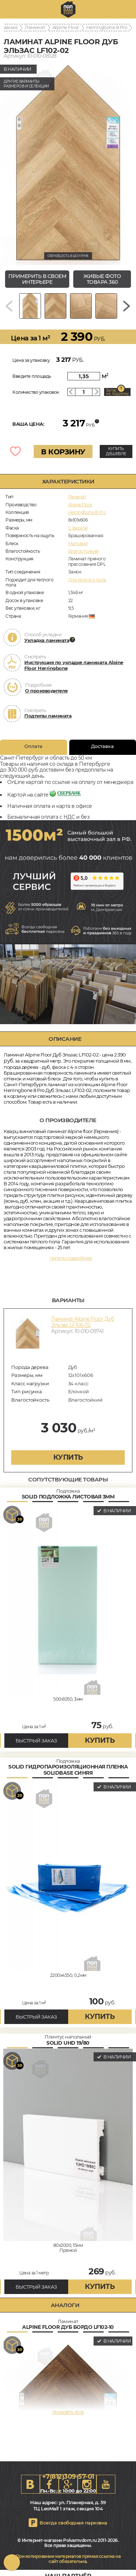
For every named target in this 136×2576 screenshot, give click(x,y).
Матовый (78, 543)
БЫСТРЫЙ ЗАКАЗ (36, 1740)
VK (30, 2484)
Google (68, 2484)
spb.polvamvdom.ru (68, 9)
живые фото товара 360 (102, 279)
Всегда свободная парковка (73, 2523)
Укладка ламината (46, 640)
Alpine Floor (66, 27)
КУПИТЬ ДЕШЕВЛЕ (116, 451)
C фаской (78, 528)
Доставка (102, 746)
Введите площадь (31, 376)
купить (68, 1457)
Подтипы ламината (47, 716)
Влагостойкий (83, 551)
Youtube (105, 2484)
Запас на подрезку (117, 392)
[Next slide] (126, 306)
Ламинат (35, 27)
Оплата (33, 746)
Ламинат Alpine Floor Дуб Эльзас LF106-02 (82, 1322)
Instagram (87, 2484)
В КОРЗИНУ (63, 451)
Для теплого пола (87, 579)
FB (49, 2484)
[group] (68, 163)
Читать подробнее (71, 1258)
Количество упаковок (35, 392)
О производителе (46, 691)
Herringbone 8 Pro (106, 27)
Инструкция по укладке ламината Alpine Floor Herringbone (73, 665)
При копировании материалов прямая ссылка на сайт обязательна (68, 2558)
